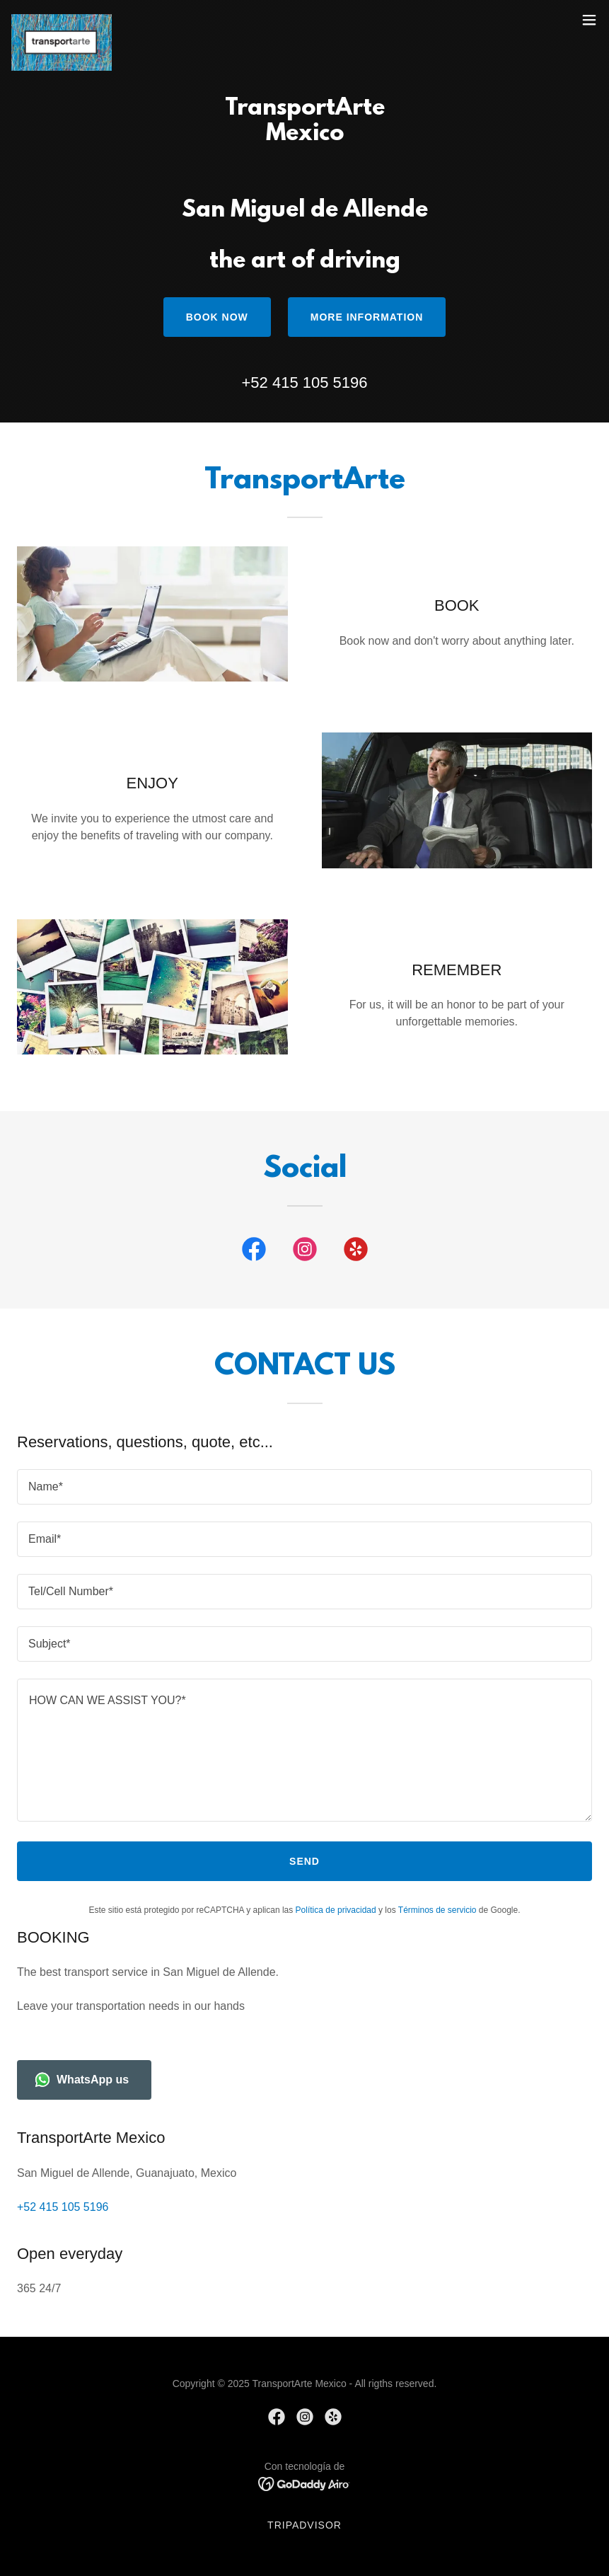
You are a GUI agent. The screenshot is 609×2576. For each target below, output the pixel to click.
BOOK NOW (217, 317)
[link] (61, 19)
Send (304, 1861)
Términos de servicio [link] (437, 1910)
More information (367, 317)
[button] (589, 20)
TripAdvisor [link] (304, 2525)
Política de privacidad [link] (336, 1910)
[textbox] (304, 1487)
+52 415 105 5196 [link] (304, 382)
